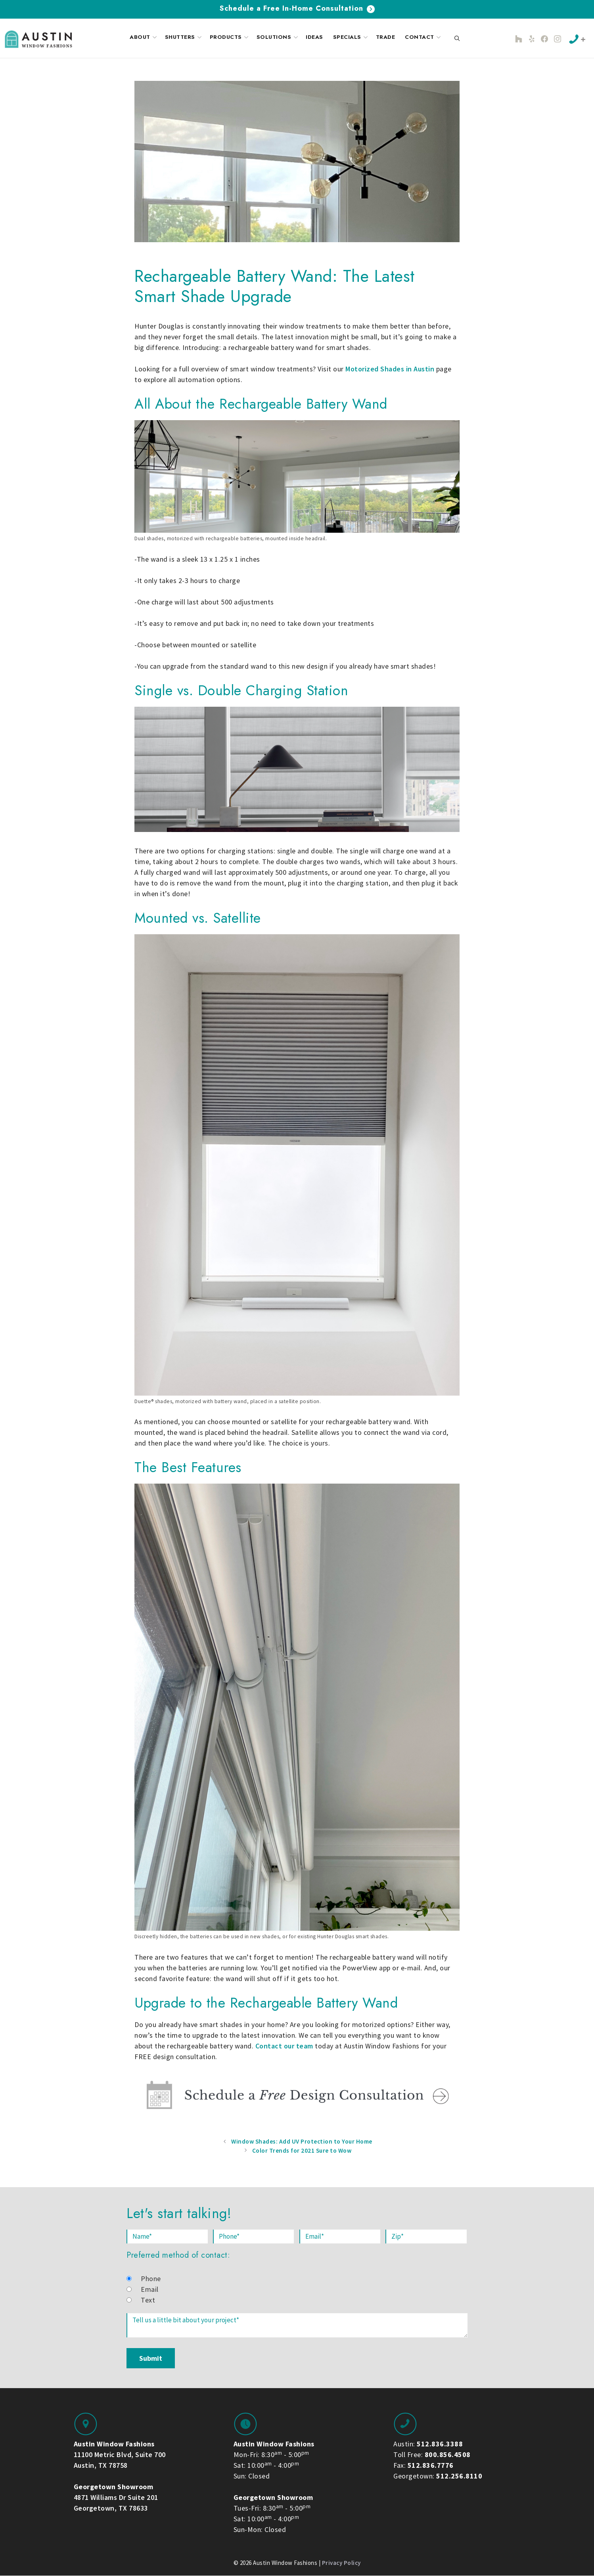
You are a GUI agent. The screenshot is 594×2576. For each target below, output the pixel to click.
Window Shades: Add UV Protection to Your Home (301, 2141)
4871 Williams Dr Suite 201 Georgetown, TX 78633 (116, 2497)
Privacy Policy (341, 2562)
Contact (424, 37)
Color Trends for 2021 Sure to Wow (302, 2150)
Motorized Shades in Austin (389, 368)
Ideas (314, 37)
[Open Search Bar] (457, 39)
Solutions (278, 37)
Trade (385, 37)
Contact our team (284, 2045)
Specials (351, 37)
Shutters (184, 37)
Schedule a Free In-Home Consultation (297, 8)
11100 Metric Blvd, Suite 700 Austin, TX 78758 (120, 2454)
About (144, 37)
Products (230, 37)
